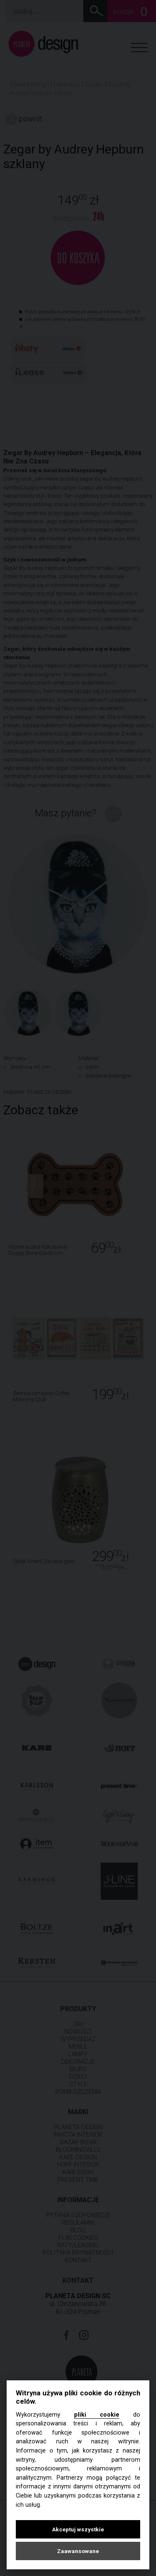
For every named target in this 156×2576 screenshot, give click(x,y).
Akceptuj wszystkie (78, 2529)
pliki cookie (96, 2414)
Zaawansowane (78, 2551)
